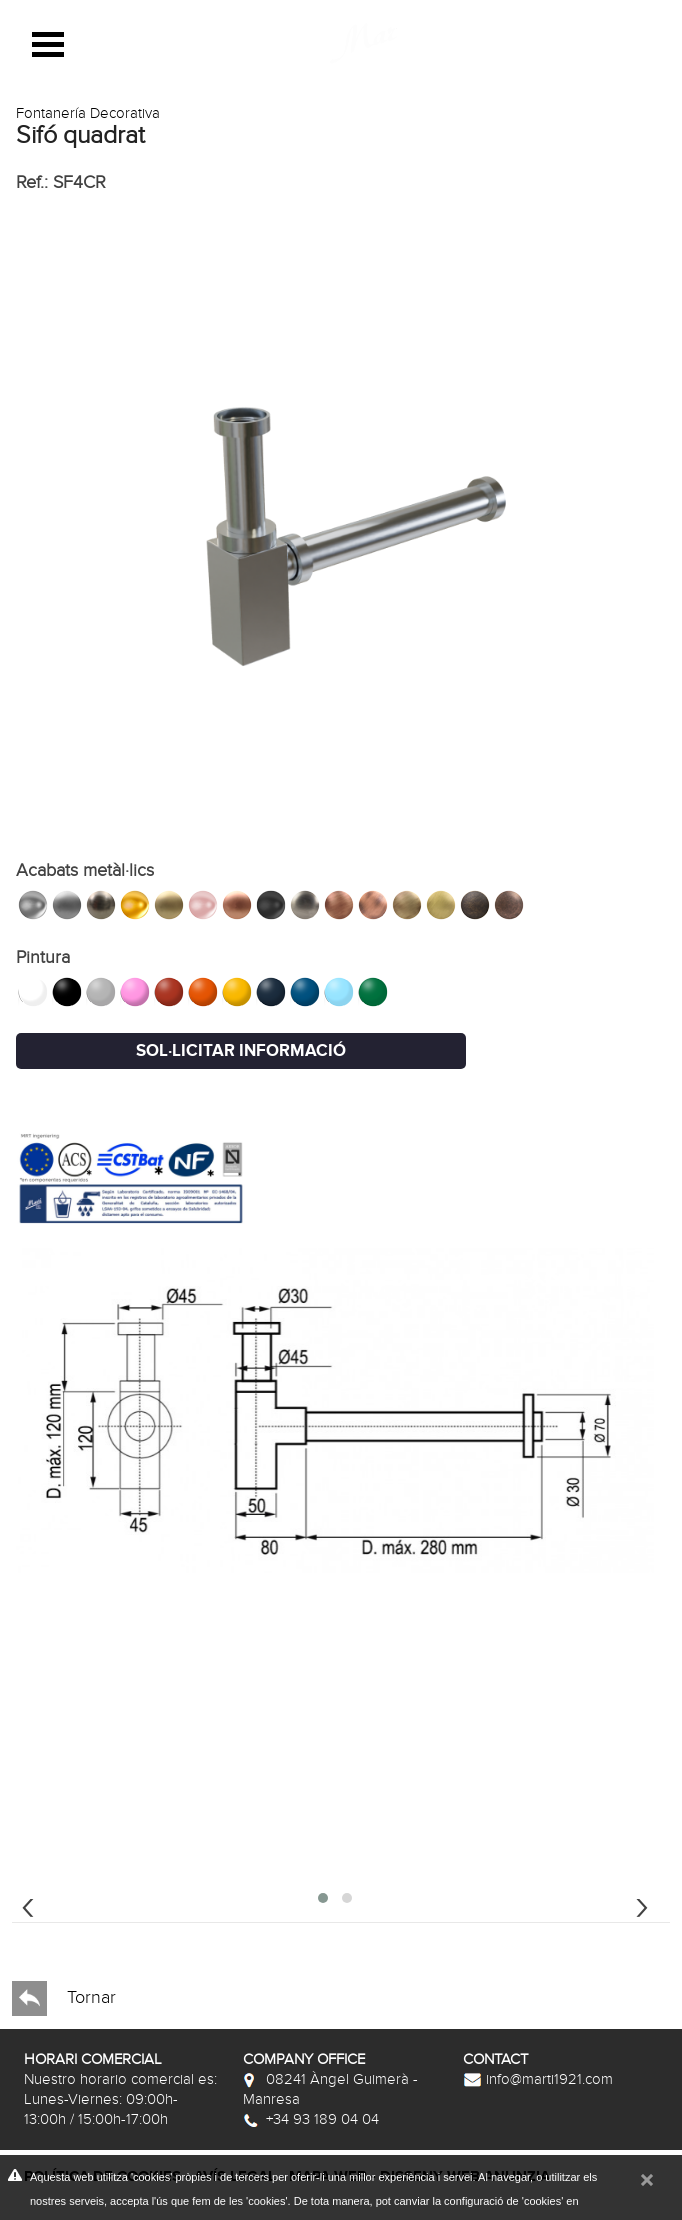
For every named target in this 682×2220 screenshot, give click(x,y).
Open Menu (48, 44)
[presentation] (28, 1905)
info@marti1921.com (538, 2079)
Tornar (64, 1998)
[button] (323, 1898)
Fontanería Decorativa (88, 113)
